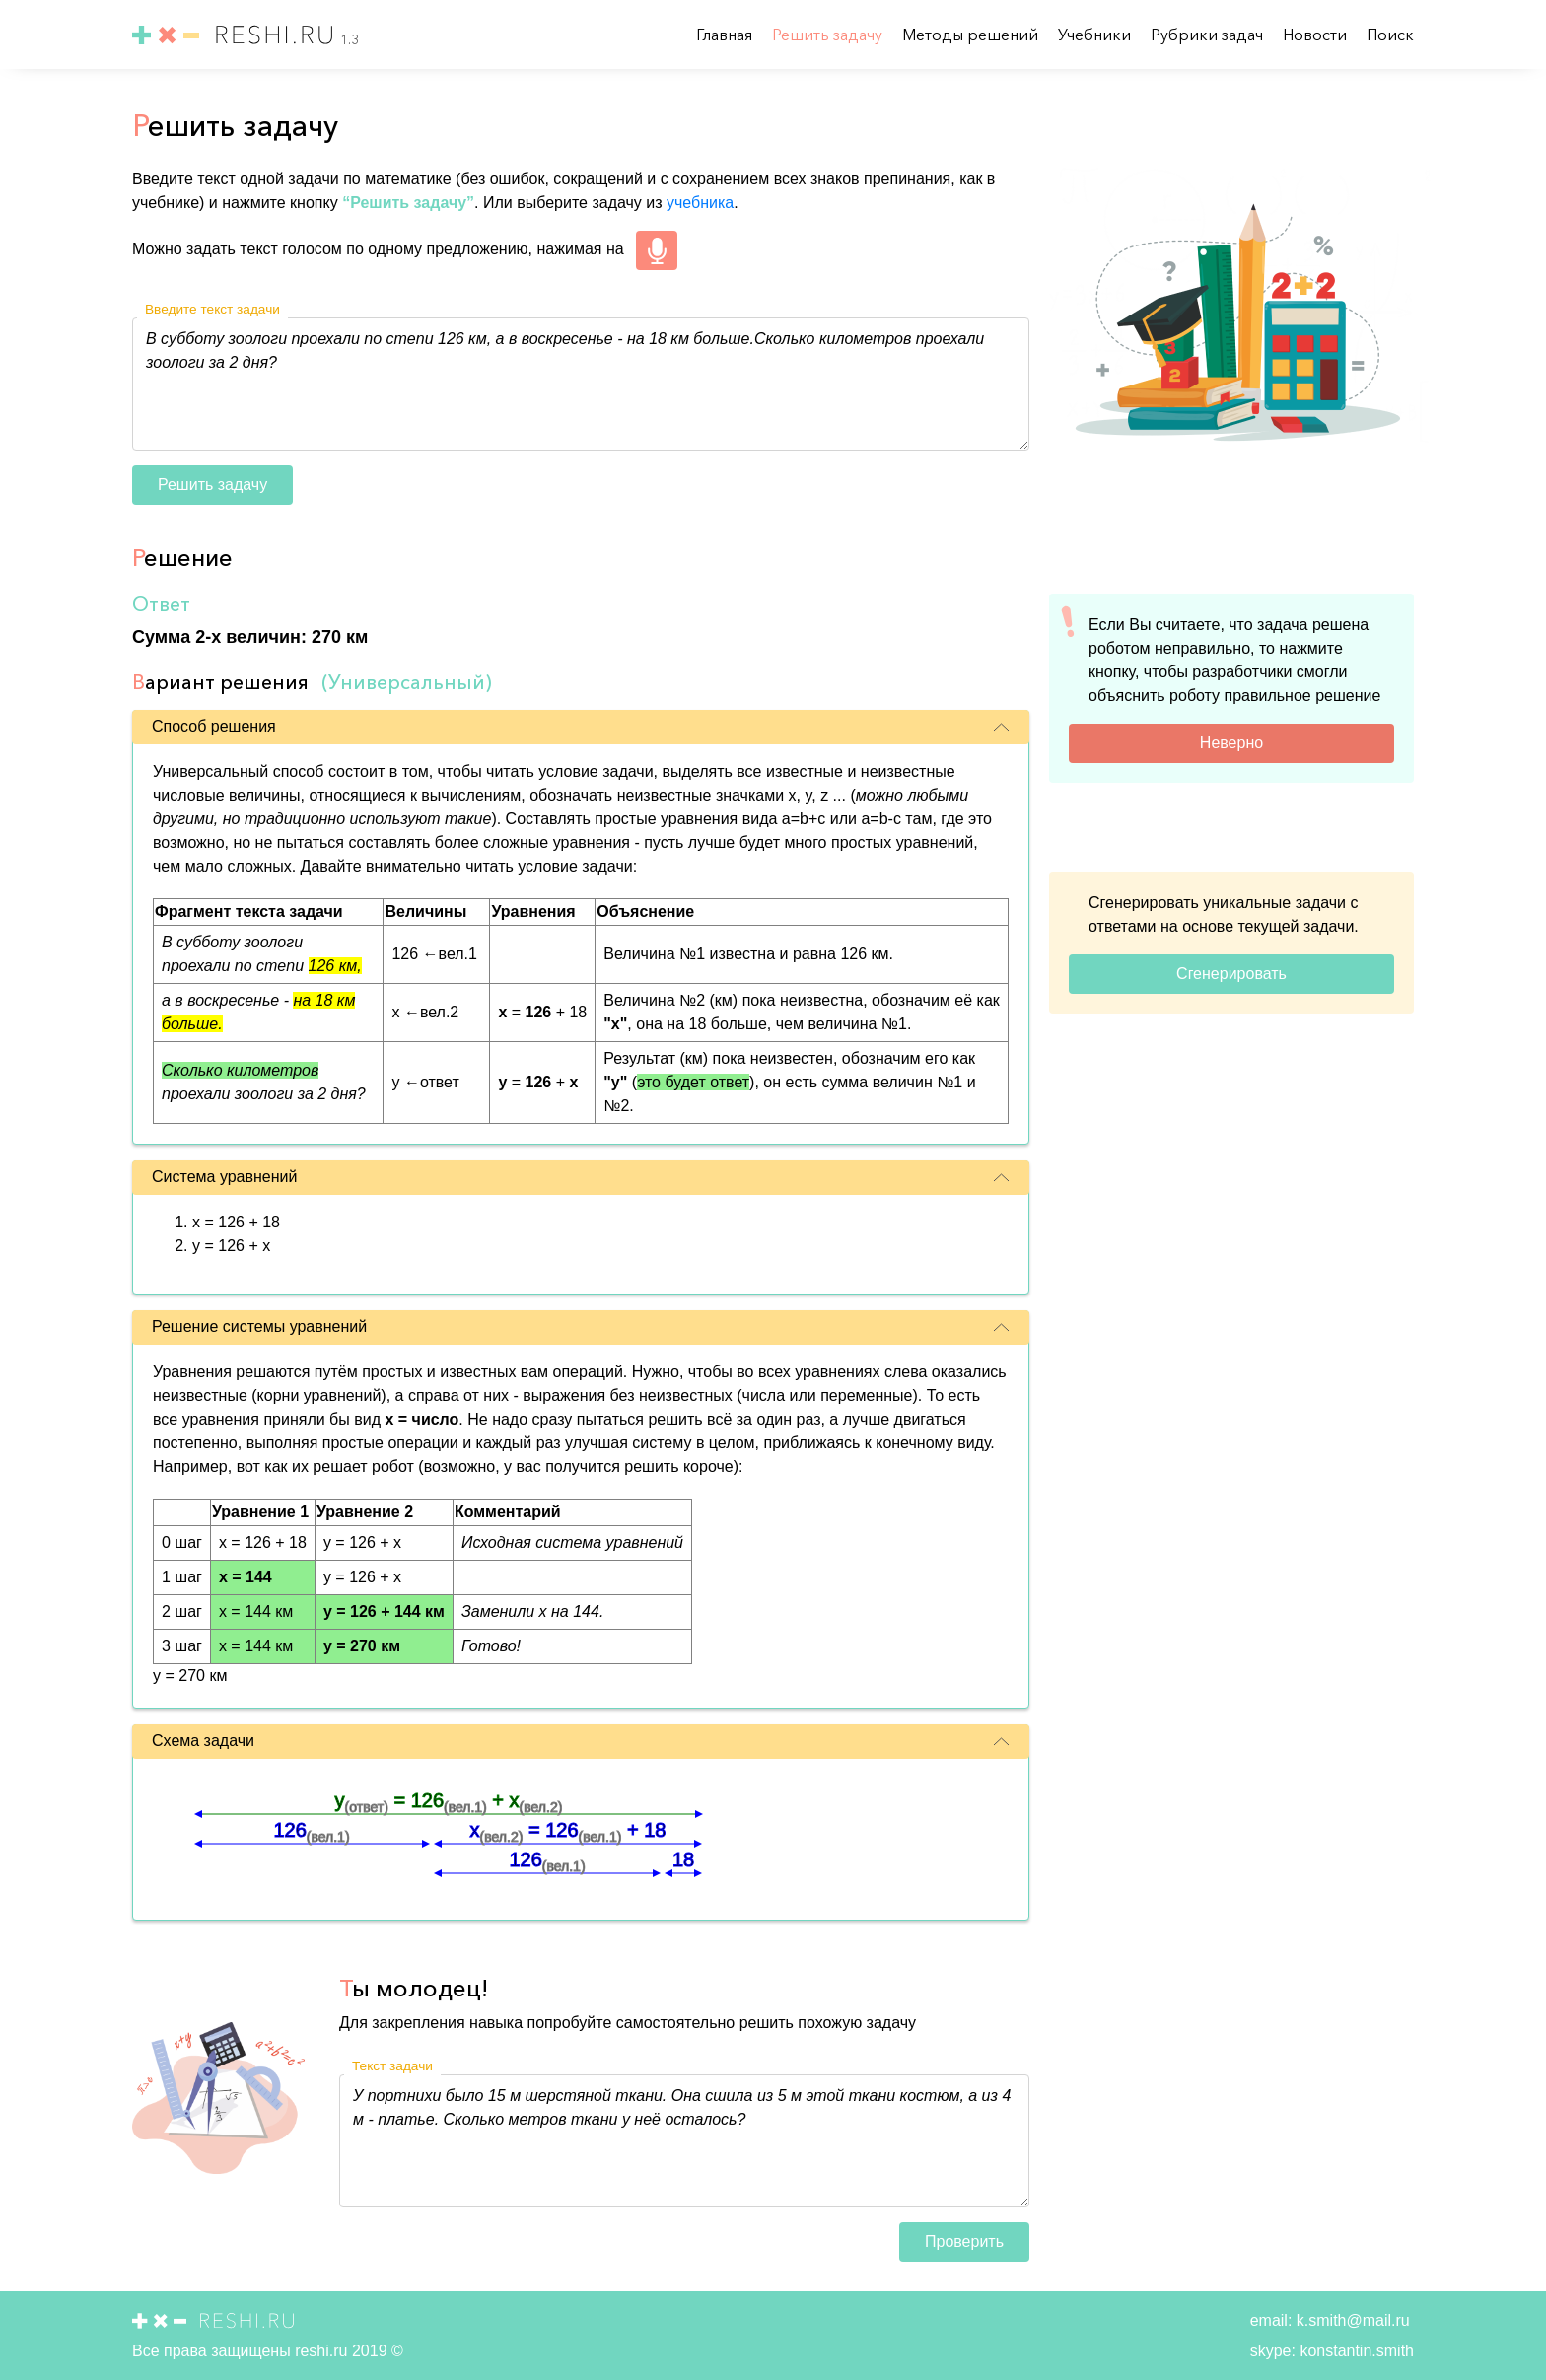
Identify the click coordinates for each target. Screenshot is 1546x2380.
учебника (700, 202)
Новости (1317, 34)
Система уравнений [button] (581, 1176)
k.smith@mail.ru (1350, 2320)
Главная (726, 34)
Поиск (1390, 34)
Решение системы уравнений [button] (581, 1326)
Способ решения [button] (581, 726)
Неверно (1231, 743)
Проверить (964, 2241)
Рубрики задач (1209, 34)
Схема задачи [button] (581, 1740)
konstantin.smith (1355, 2351)
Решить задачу (829, 34)
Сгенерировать (1231, 973)
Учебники (1096, 34)
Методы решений (972, 34)
